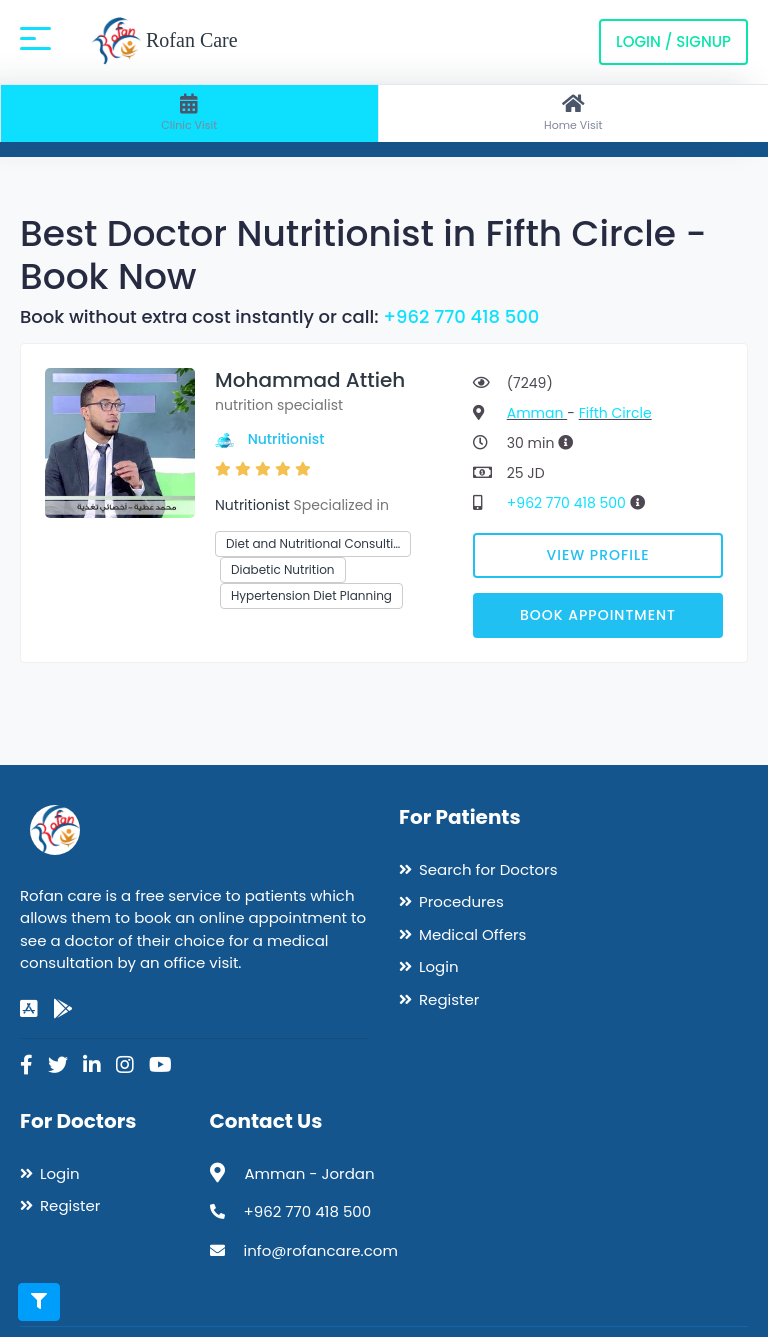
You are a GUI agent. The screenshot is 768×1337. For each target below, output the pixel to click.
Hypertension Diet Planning (311, 595)
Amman (537, 413)
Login (439, 966)
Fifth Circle (615, 413)
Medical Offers (472, 934)
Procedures (461, 901)
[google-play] (63, 1009)
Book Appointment (598, 615)
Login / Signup (673, 41)
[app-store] (29, 1009)
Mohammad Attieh (310, 380)
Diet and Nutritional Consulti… (313, 543)
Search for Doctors (488, 869)
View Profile (598, 555)
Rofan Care (164, 42)
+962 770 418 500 (461, 316)
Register (449, 999)
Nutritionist (286, 439)
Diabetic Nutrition (283, 569)
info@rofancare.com (321, 1250)
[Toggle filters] (39, 1302)
